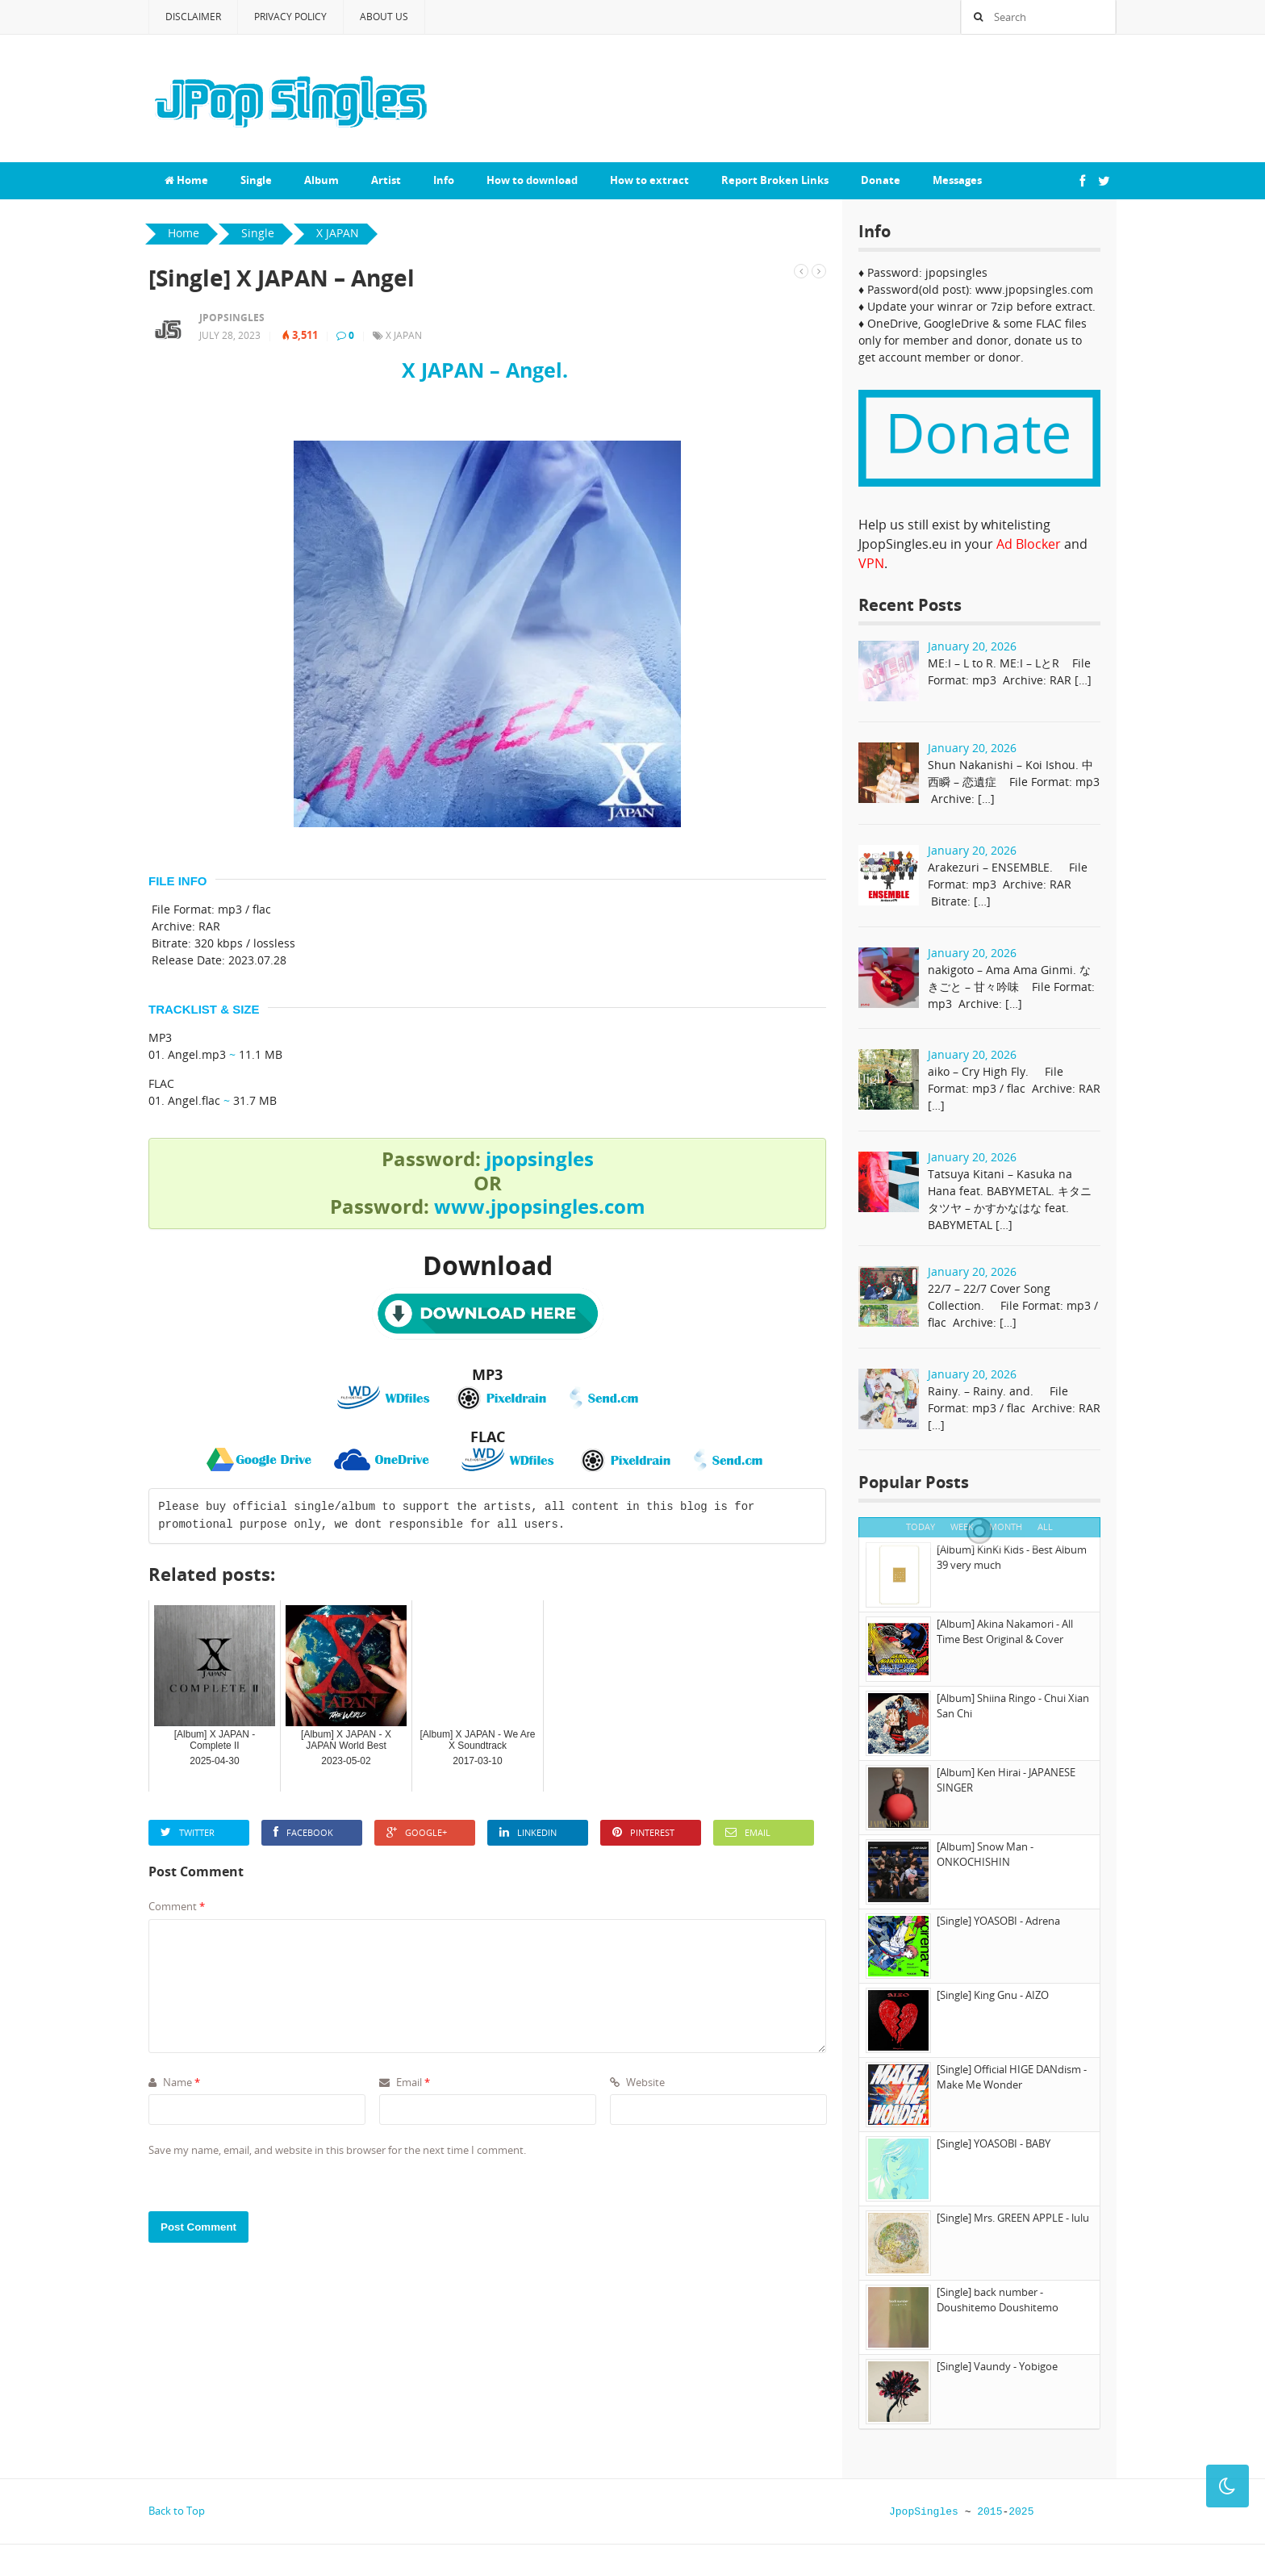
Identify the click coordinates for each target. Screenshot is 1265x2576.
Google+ (416, 1832)
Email (747, 1832)
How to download (532, 180)
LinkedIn (528, 1832)
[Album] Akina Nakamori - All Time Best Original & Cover (1005, 1631)
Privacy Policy (290, 16)
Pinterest (643, 1832)
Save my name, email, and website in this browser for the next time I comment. (337, 2150)
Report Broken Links (775, 180)
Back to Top (176, 2510)
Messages (957, 180)
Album (321, 180)
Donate (880, 180)
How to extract (649, 180)
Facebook (303, 1832)
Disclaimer (193, 16)
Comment (176, 1906)
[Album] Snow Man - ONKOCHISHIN (985, 1854)
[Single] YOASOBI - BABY (993, 2143)
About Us (384, 16)
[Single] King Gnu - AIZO (993, 1995)
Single (256, 180)
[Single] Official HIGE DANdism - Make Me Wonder (1012, 2077)
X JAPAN (404, 335)
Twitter (188, 1832)
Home (186, 180)
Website (637, 2082)
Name (174, 2082)
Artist (386, 180)
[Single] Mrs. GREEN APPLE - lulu (1013, 2217)
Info (443, 180)
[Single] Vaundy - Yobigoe (997, 2366)
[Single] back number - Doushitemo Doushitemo (997, 2300)
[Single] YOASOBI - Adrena (998, 1920)
